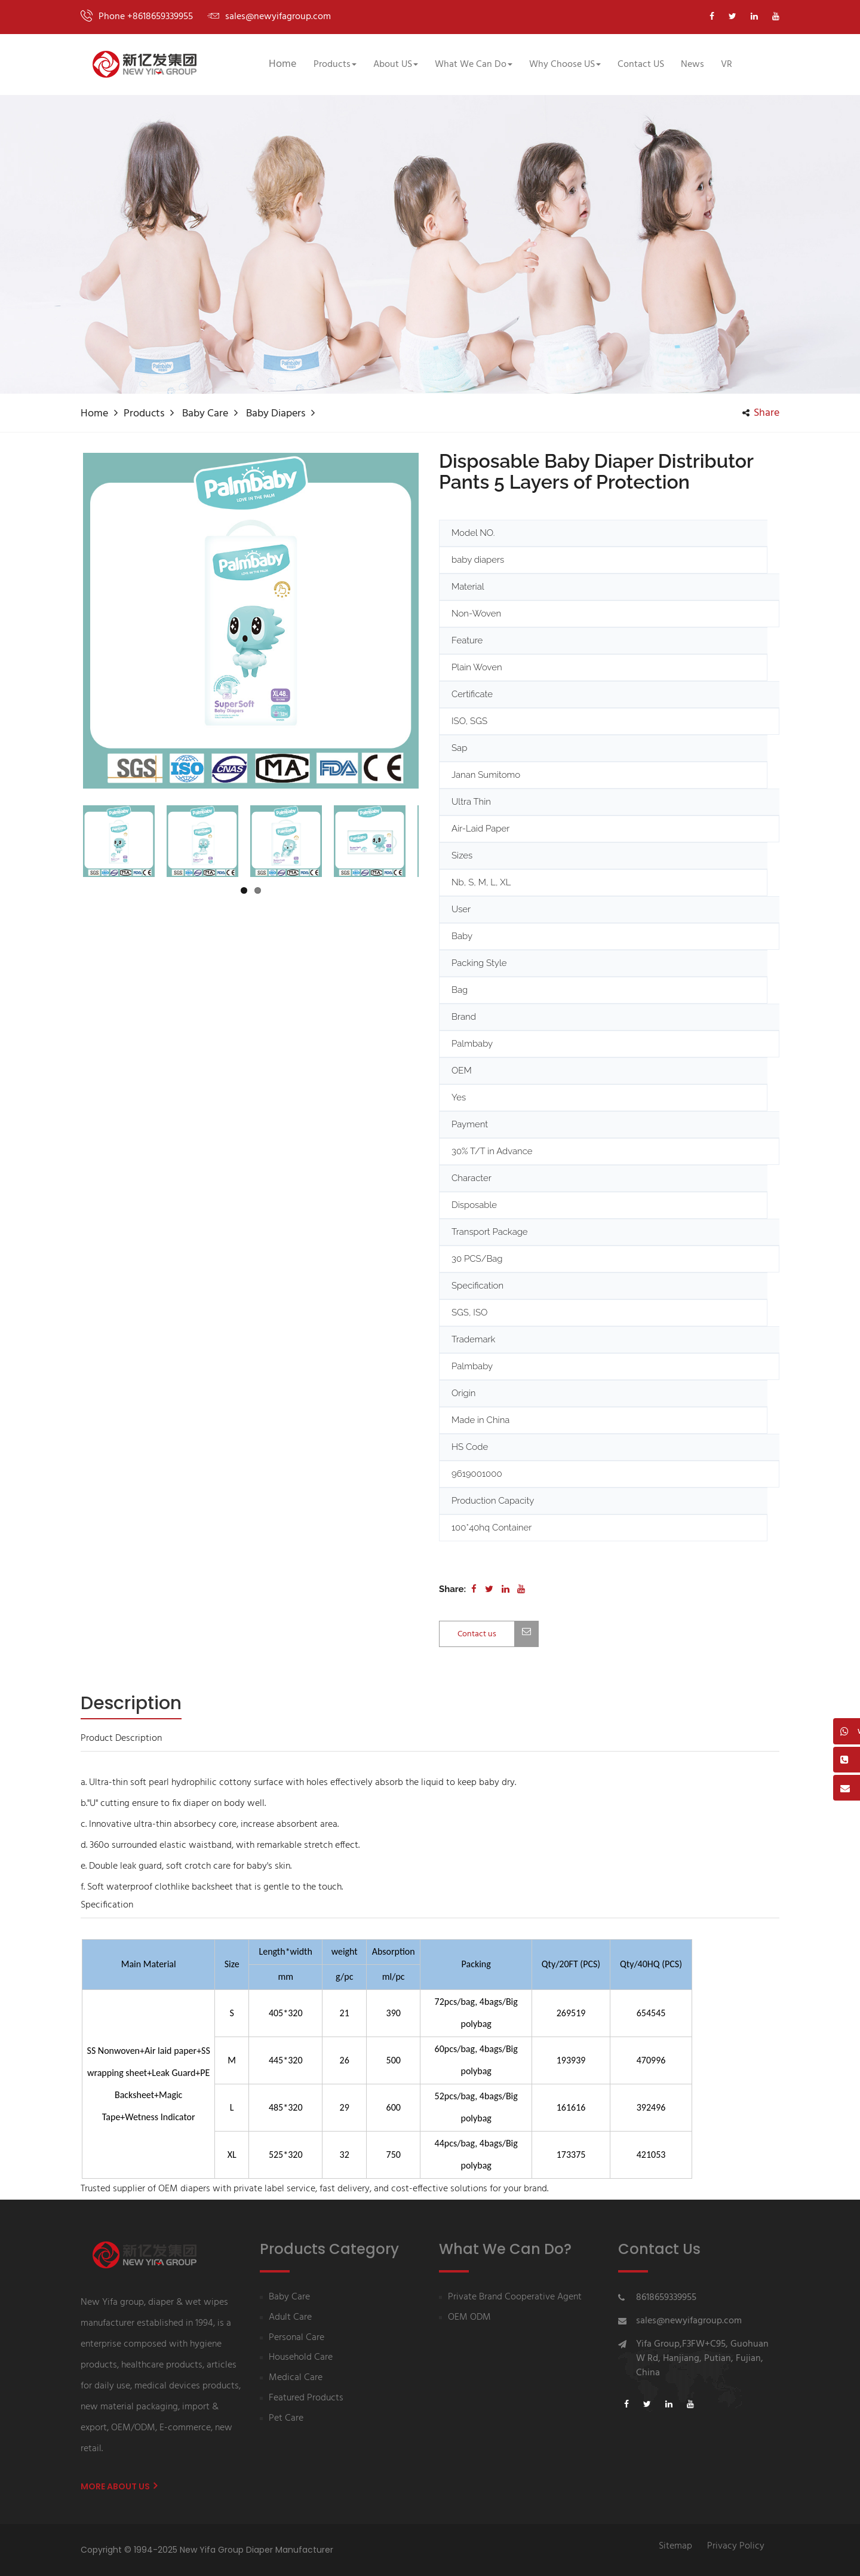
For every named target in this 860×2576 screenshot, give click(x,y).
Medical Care (295, 2378)
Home (282, 64)
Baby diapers (275, 414)
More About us (119, 2486)
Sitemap (675, 2546)
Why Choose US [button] (565, 64)
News (692, 64)
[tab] (131, 1704)
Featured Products (306, 2398)
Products (144, 414)
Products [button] (335, 64)
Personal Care (296, 2338)
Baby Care (205, 414)
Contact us (497, 1633)
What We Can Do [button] (473, 64)
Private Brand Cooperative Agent (515, 2297)
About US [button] (395, 64)
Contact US (641, 64)
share (760, 413)
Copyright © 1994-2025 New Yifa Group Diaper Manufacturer (207, 2550)
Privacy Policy (735, 2546)
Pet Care (286, 2418)
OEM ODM (469, 2317)
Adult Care (290, 2317)
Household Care (301, 2358)
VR (726, 64)
